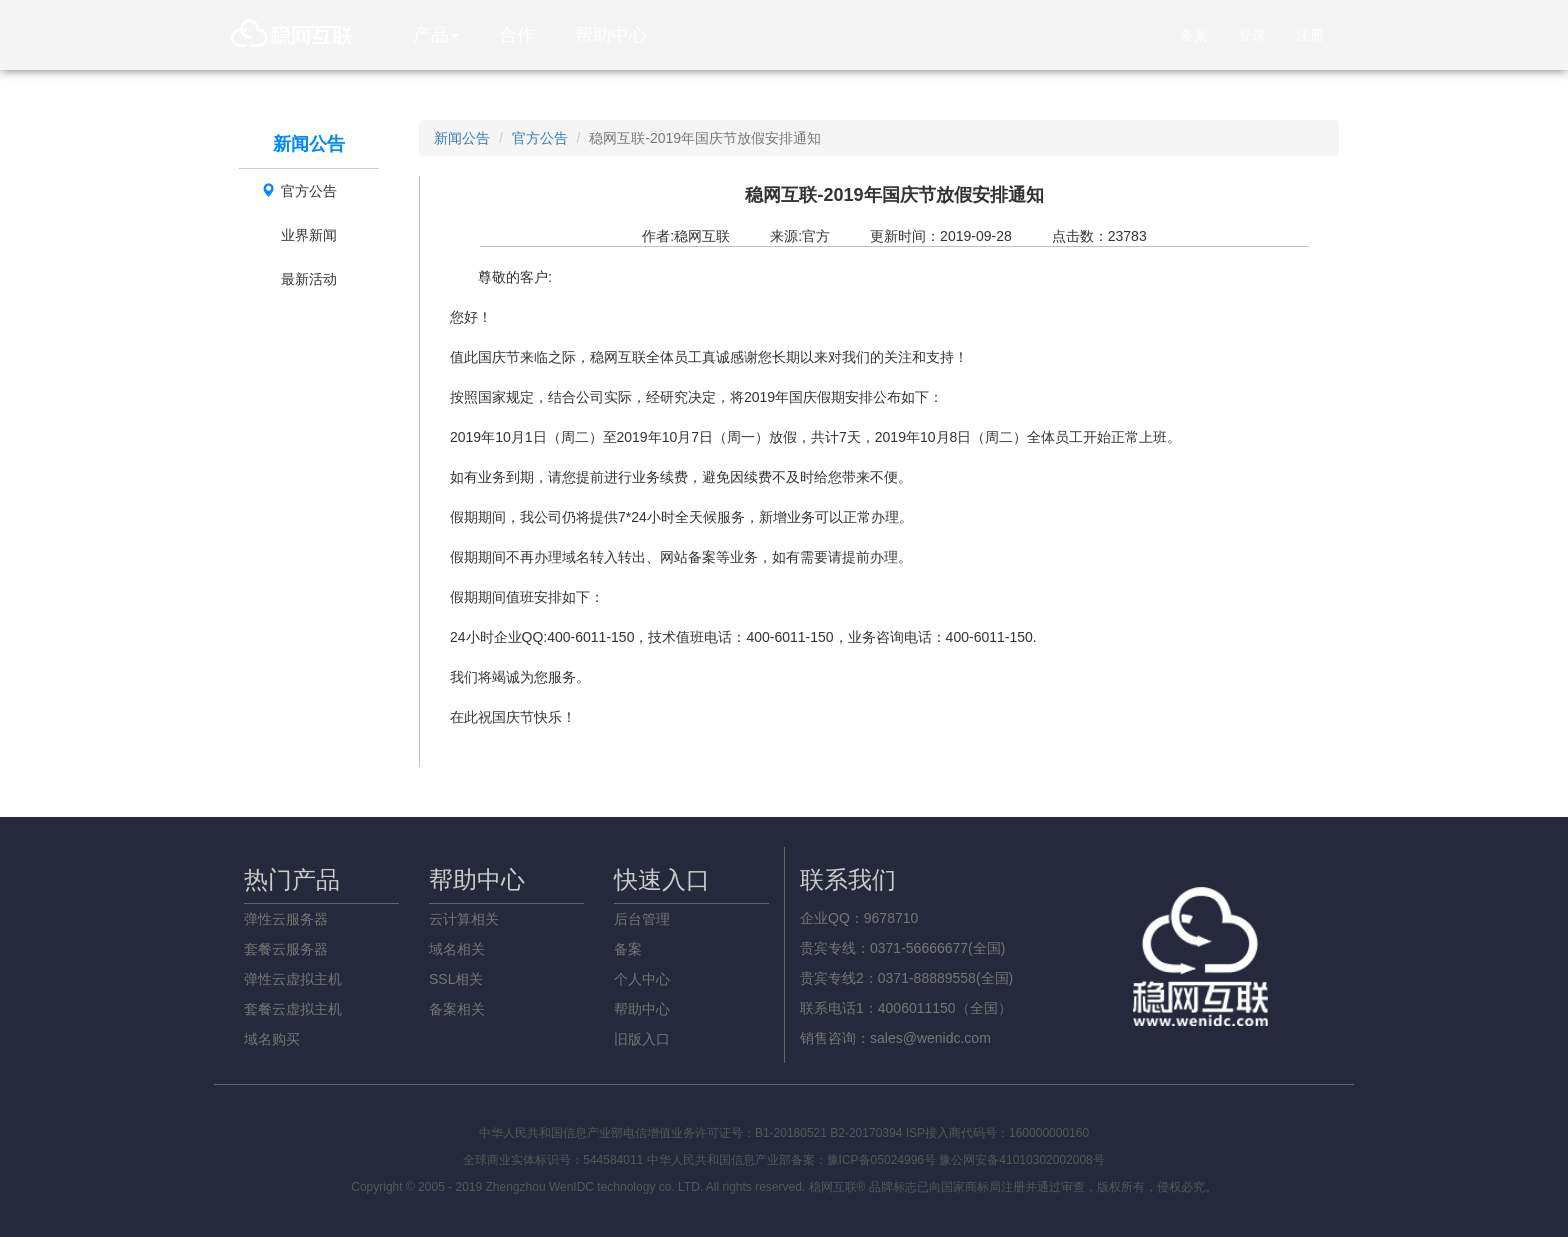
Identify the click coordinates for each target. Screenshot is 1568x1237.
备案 (1194, 35)
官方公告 (299, 191)
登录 (1252, 35)
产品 (436, 35)
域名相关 (457, 949)
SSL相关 (456, 979)
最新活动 (309, 279)
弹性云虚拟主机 (293, 979)
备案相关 (457, 1009)
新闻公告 (462, 138)
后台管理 (642, 919)
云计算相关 (464, 919)
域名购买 (272, 1039)
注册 (1310, 35)
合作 (517, 35)
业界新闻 (309, 235)
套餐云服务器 (286, 949)
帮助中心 (611, 35)
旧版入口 (642, 1039)
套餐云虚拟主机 (293, 1009)
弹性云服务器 (286, 919)
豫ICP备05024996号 (881, 1160)
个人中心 (642, 979)
